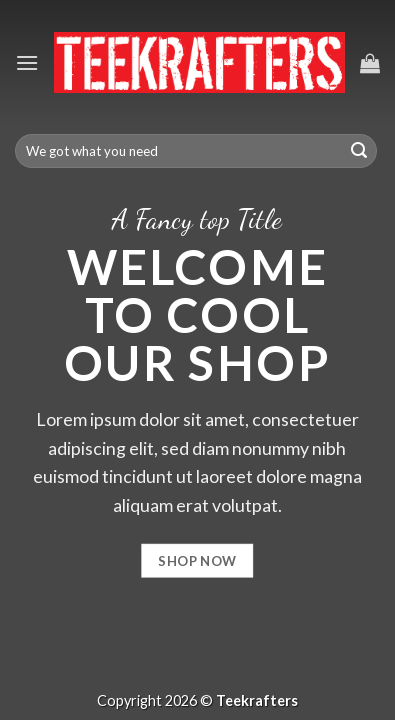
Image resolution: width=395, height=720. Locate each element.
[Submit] (359, 151)
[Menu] (27, 62)
